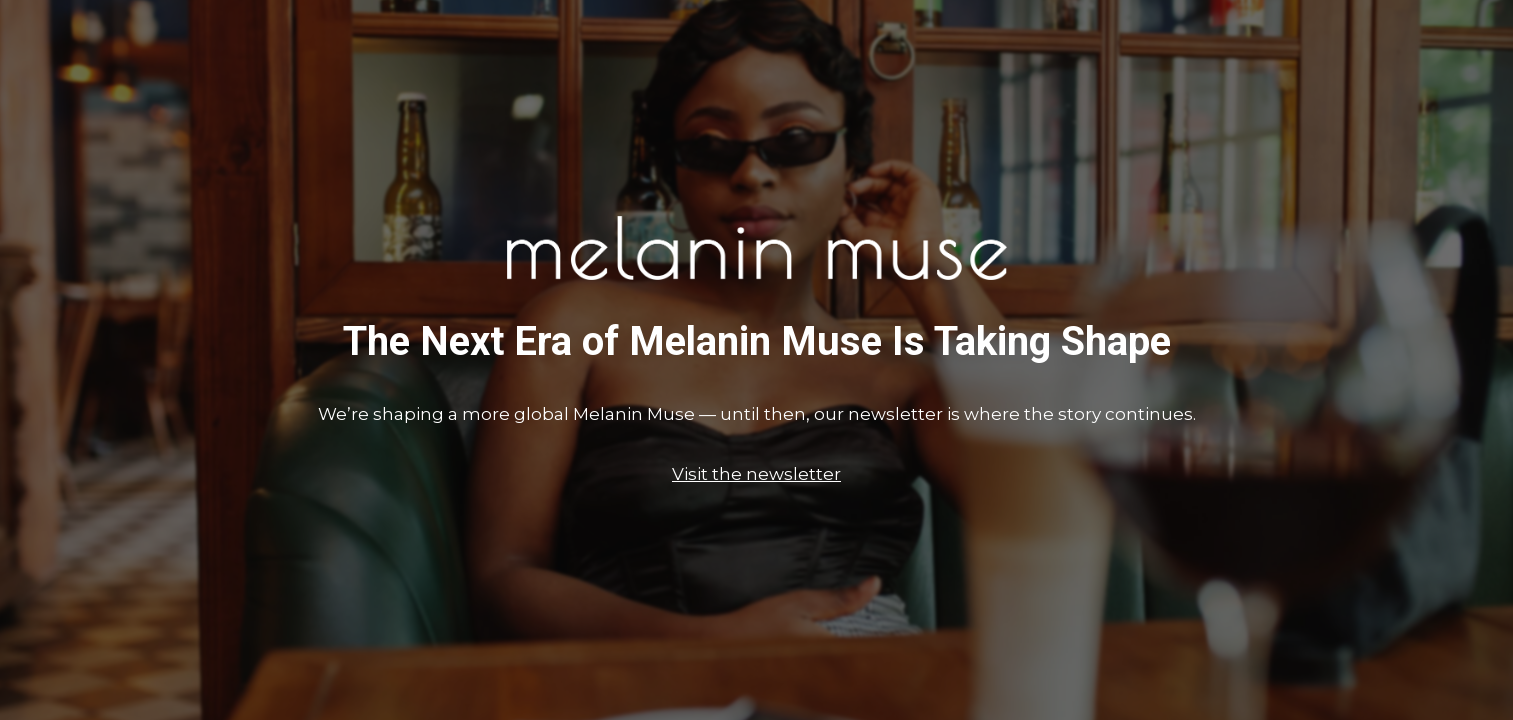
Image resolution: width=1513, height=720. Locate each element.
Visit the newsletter (756, 474)
